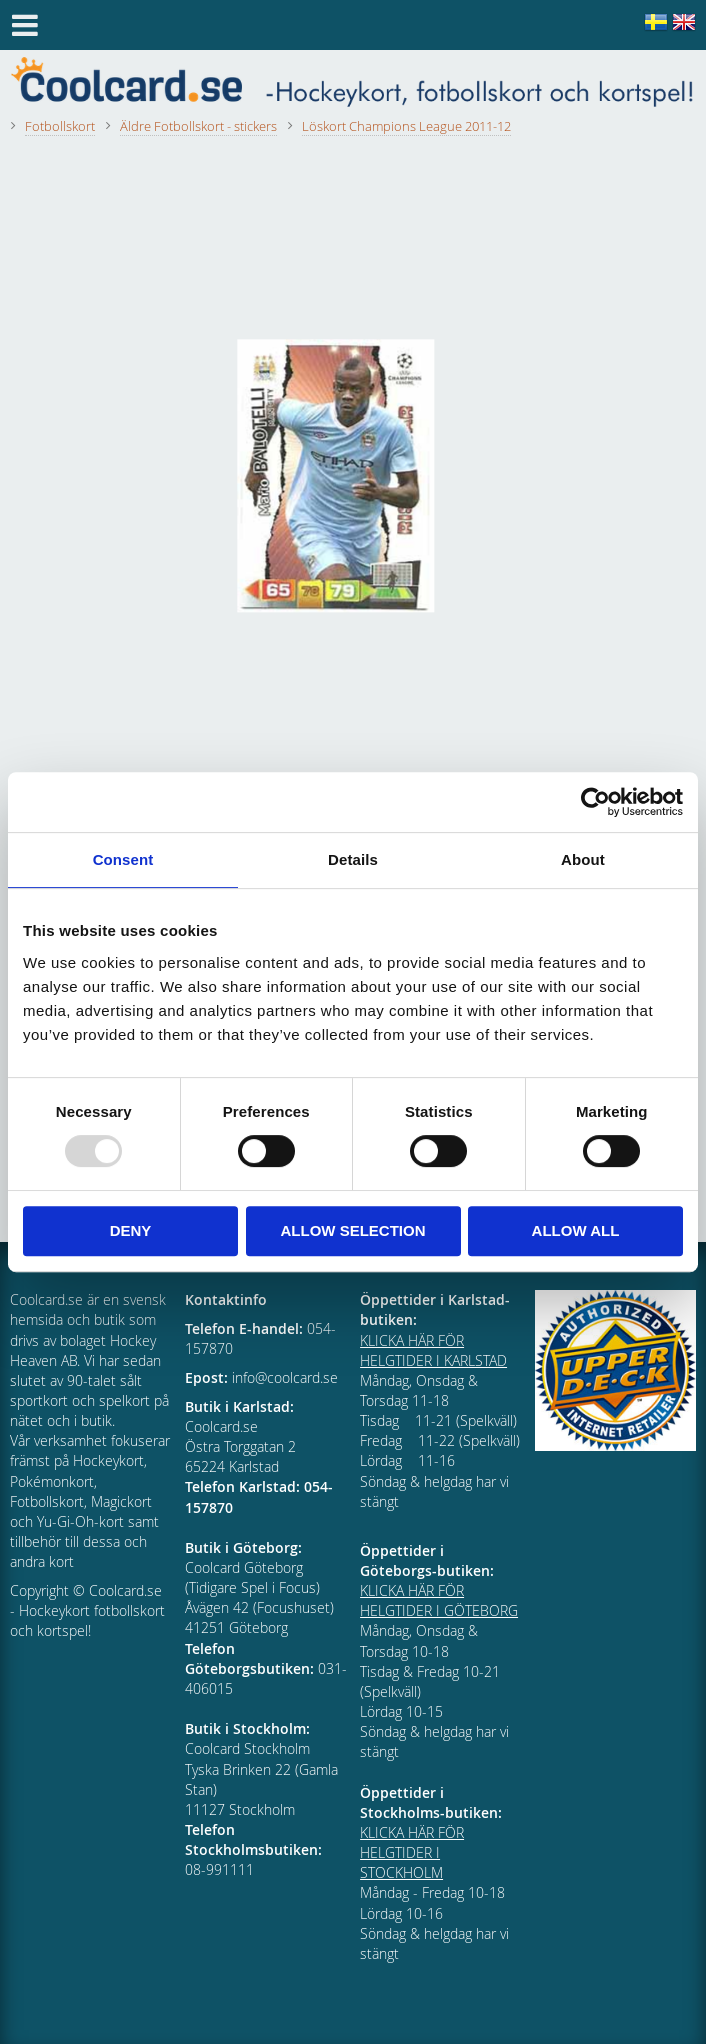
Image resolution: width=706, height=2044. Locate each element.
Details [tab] (353, 859)
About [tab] (583, 859)
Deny (131, 1230)
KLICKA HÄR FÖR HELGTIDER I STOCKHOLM (412, 1852)
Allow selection (353, 1230)
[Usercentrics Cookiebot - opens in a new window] (595, 802)
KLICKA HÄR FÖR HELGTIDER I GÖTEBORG (439, 1600)
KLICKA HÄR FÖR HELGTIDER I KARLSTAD (433, 1350)
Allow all (576, 1230)
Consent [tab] (123, 859)
